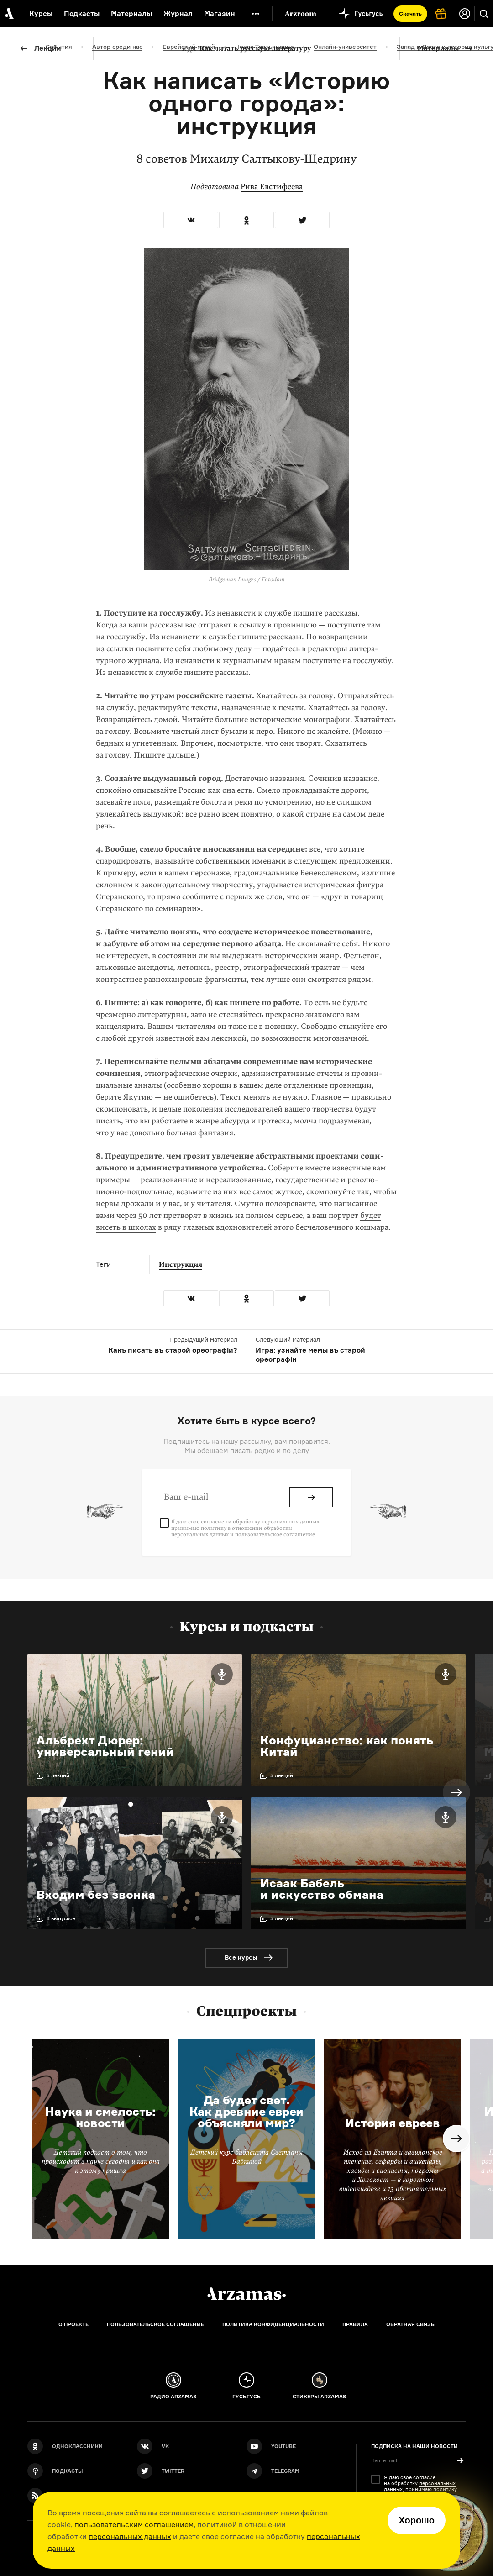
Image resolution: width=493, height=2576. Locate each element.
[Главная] (246, 2293)
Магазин (219, 13)
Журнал (178, 13)
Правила (355, 2324)
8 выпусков (61, 1918)
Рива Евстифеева (272, 186)
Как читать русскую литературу (246, 48)
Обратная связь (410, 2324)
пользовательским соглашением (134, 2524)
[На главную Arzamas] (8, 13)
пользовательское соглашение (275, 1534)
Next (456, 1792)
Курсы (40, 13)
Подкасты (82, 13)
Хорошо (417, 2520)
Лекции (47, 48)
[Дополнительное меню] (255, 14)
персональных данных (130, 2536)
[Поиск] (484, 14)
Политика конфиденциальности (273, 2324)
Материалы (438, 48)
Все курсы (241, 1957)
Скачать (410, 13)
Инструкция (180, 1264)
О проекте (73, 2324)
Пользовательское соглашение (155, 2324)
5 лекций (58, 1775)
